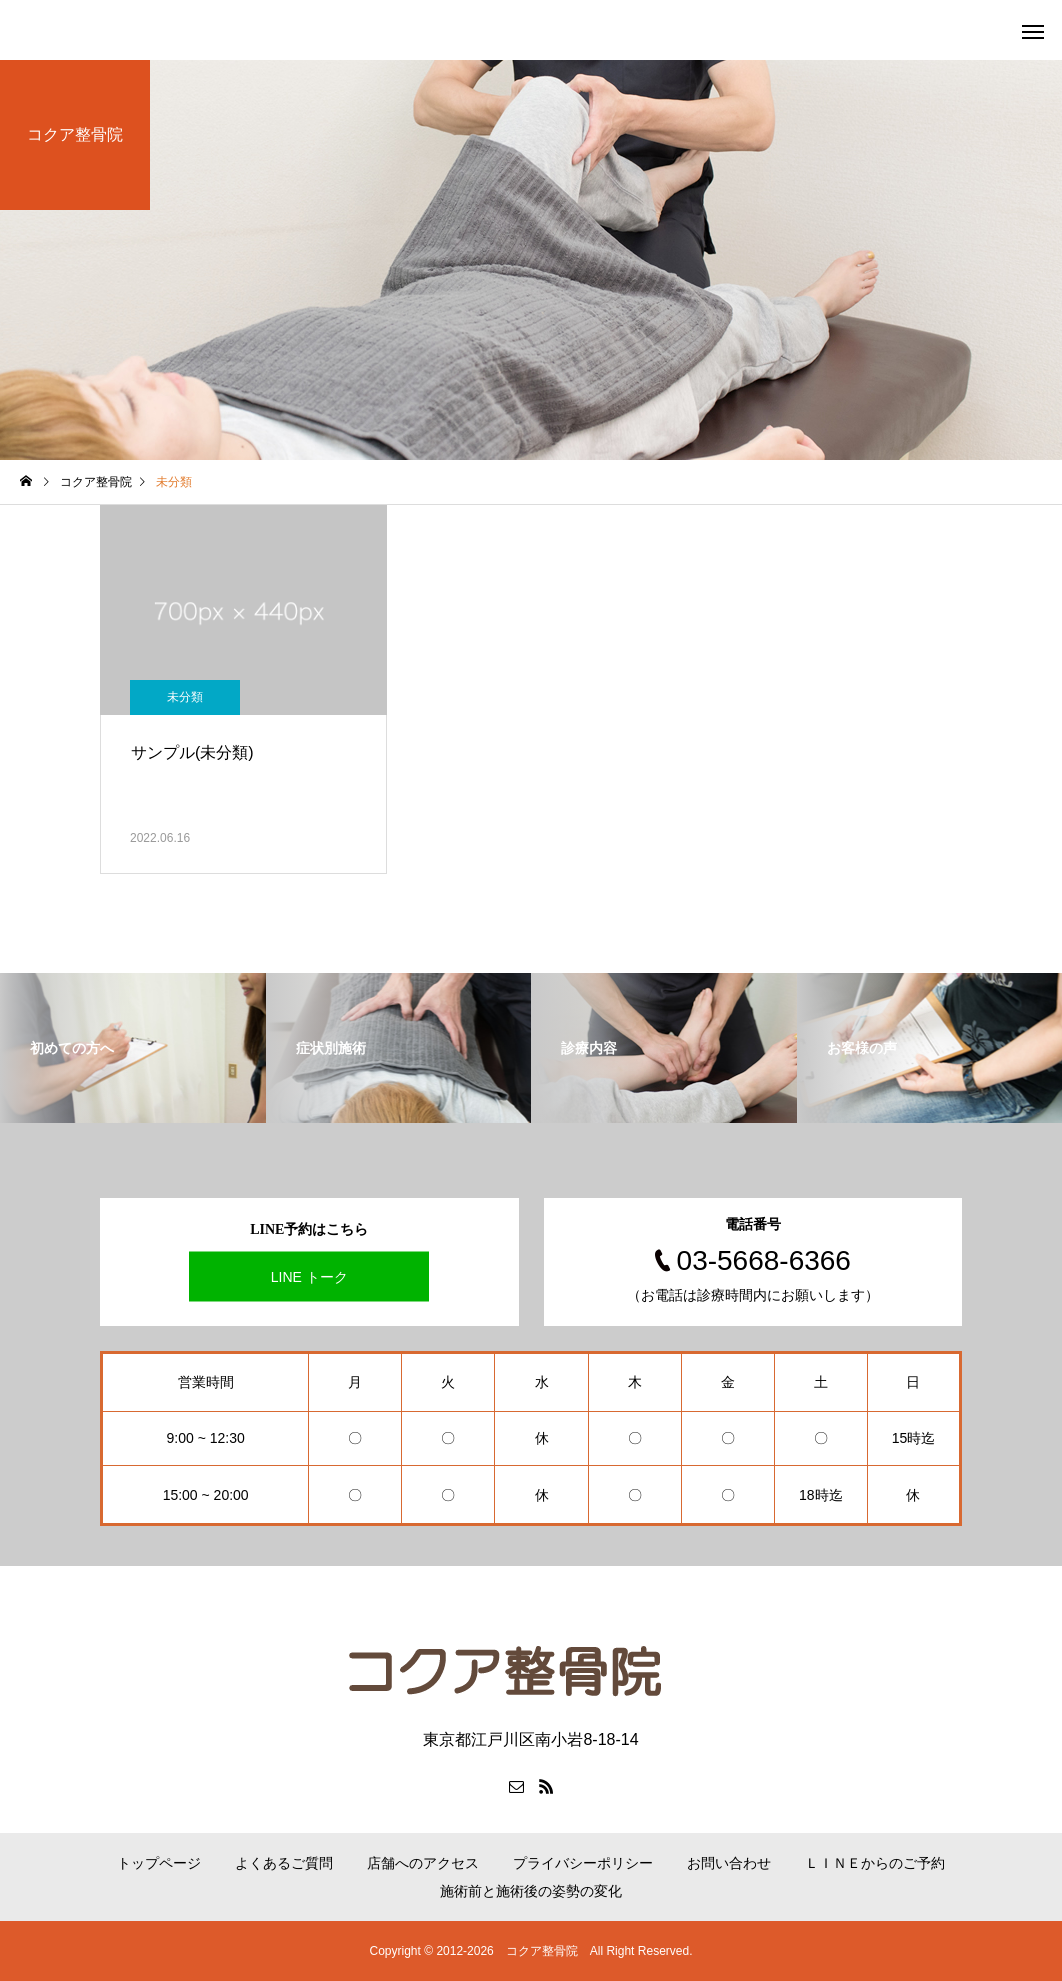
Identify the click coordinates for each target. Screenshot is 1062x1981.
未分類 (185, 697)
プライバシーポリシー (583, 1863)
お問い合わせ (729, 1863)
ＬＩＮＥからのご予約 (875, 1863)
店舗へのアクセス (423, 1863)
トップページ (159, 1863)
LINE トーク (309, 1277)
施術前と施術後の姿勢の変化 (531, 1891)
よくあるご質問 (284, 1863)
